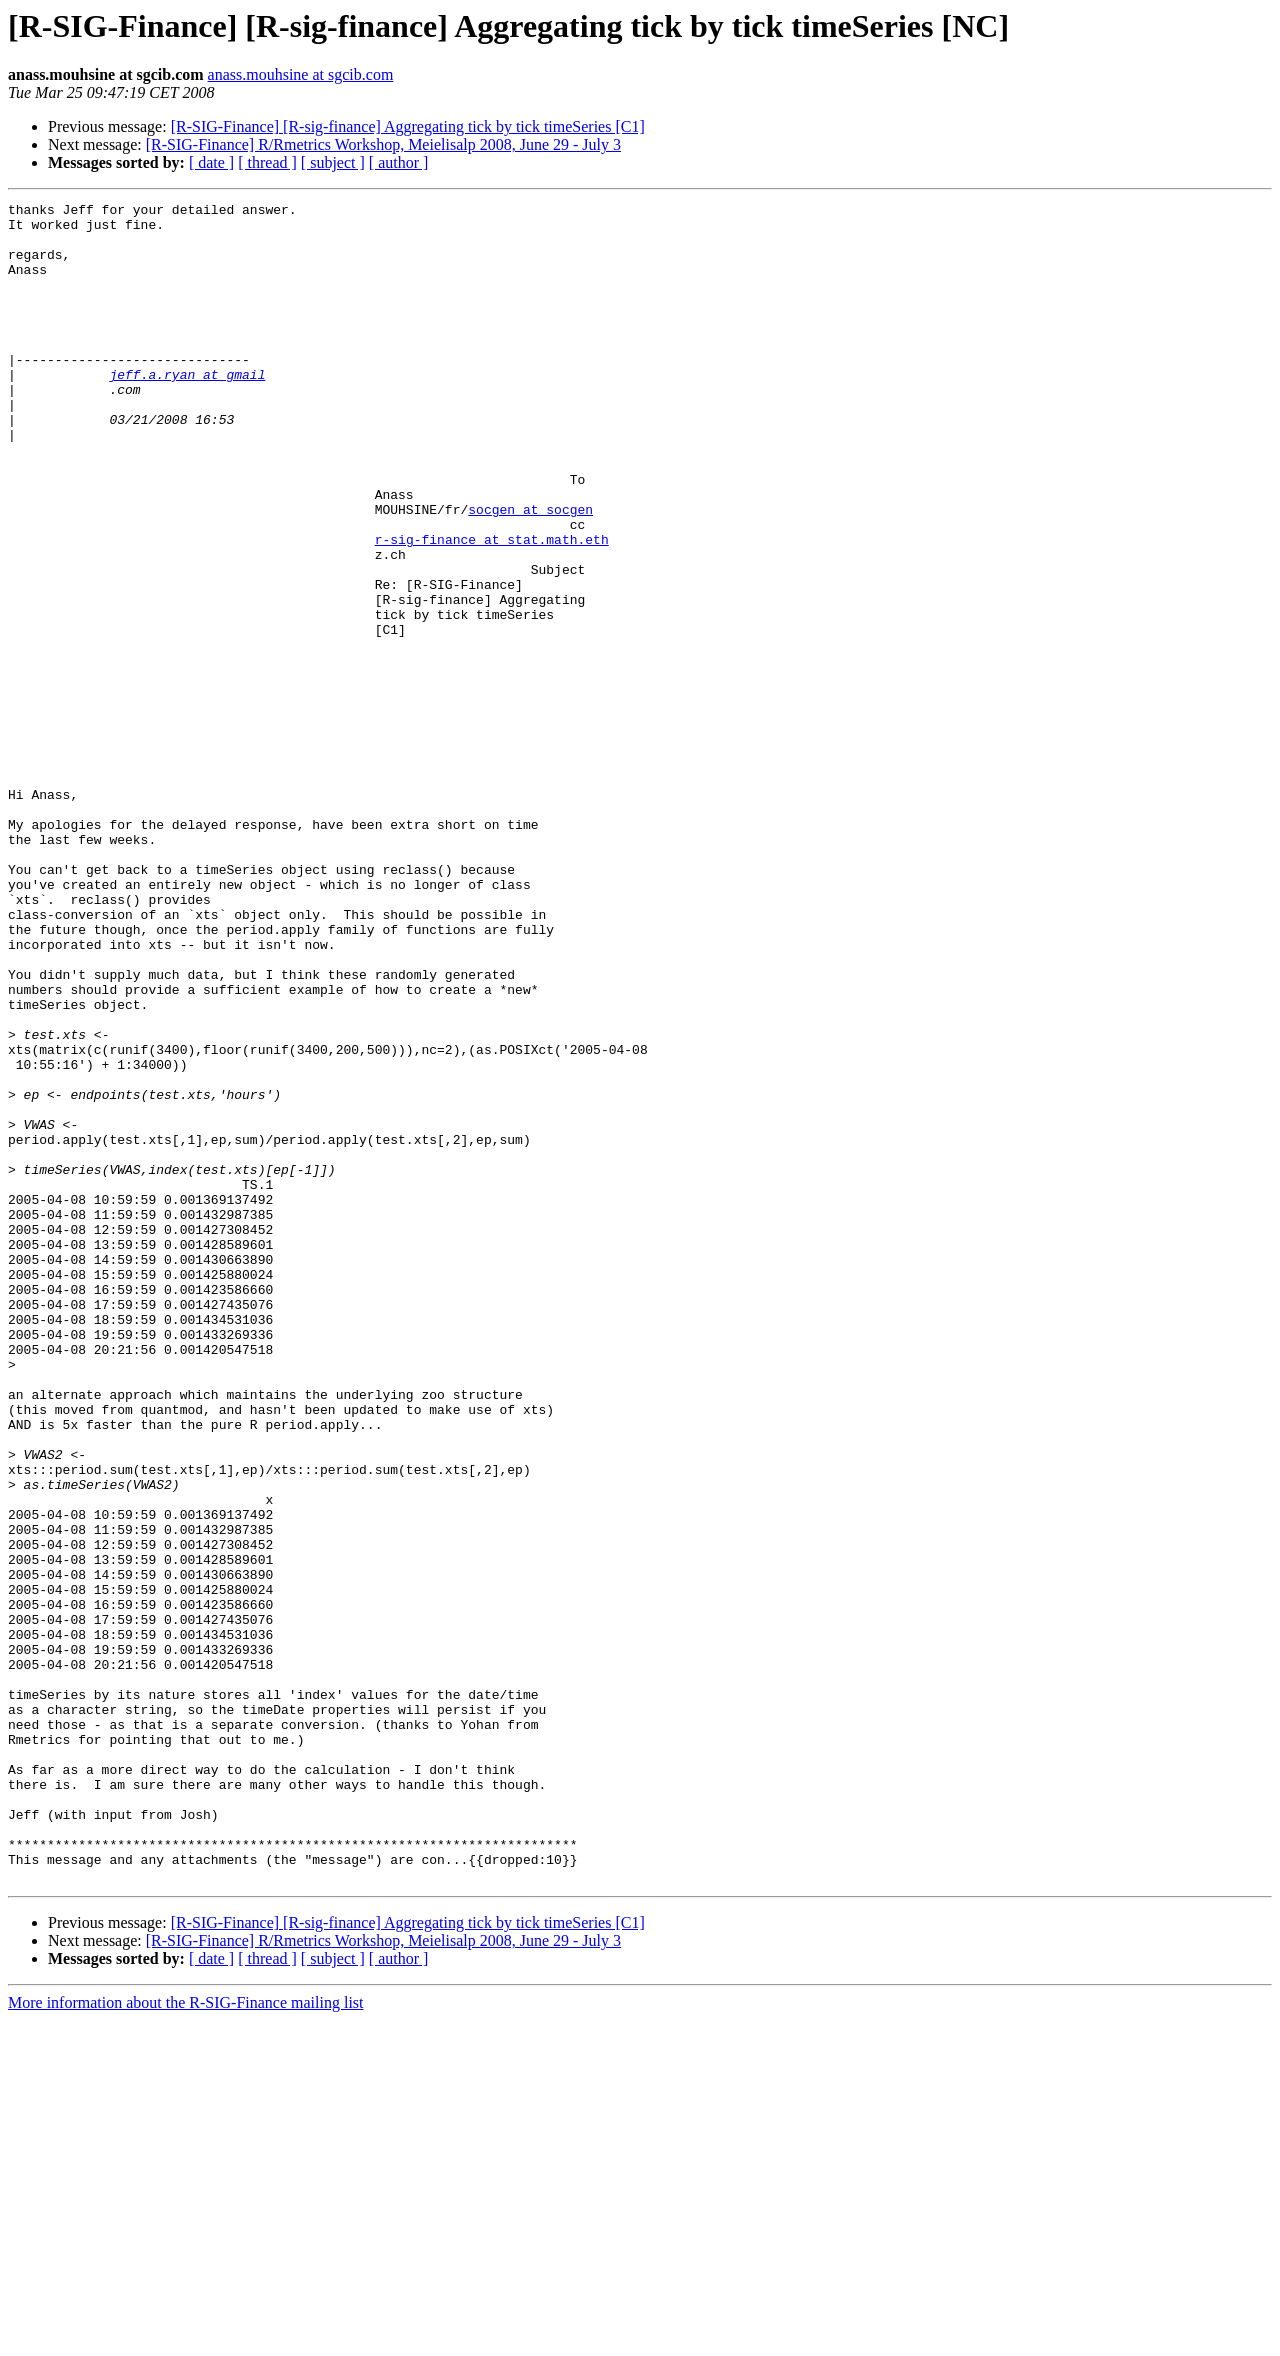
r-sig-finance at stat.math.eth (492, 608)
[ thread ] (267, 162)
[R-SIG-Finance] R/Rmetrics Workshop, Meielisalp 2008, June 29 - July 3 (383, 144)
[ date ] (211, 162)
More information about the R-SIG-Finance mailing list (186, 2338)
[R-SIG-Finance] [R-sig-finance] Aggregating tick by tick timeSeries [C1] (408, 126)
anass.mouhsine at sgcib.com (301, 74)
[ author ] (399, 162)
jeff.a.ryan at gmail (187, 410)
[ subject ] (333, 162)
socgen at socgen (530, 572)
